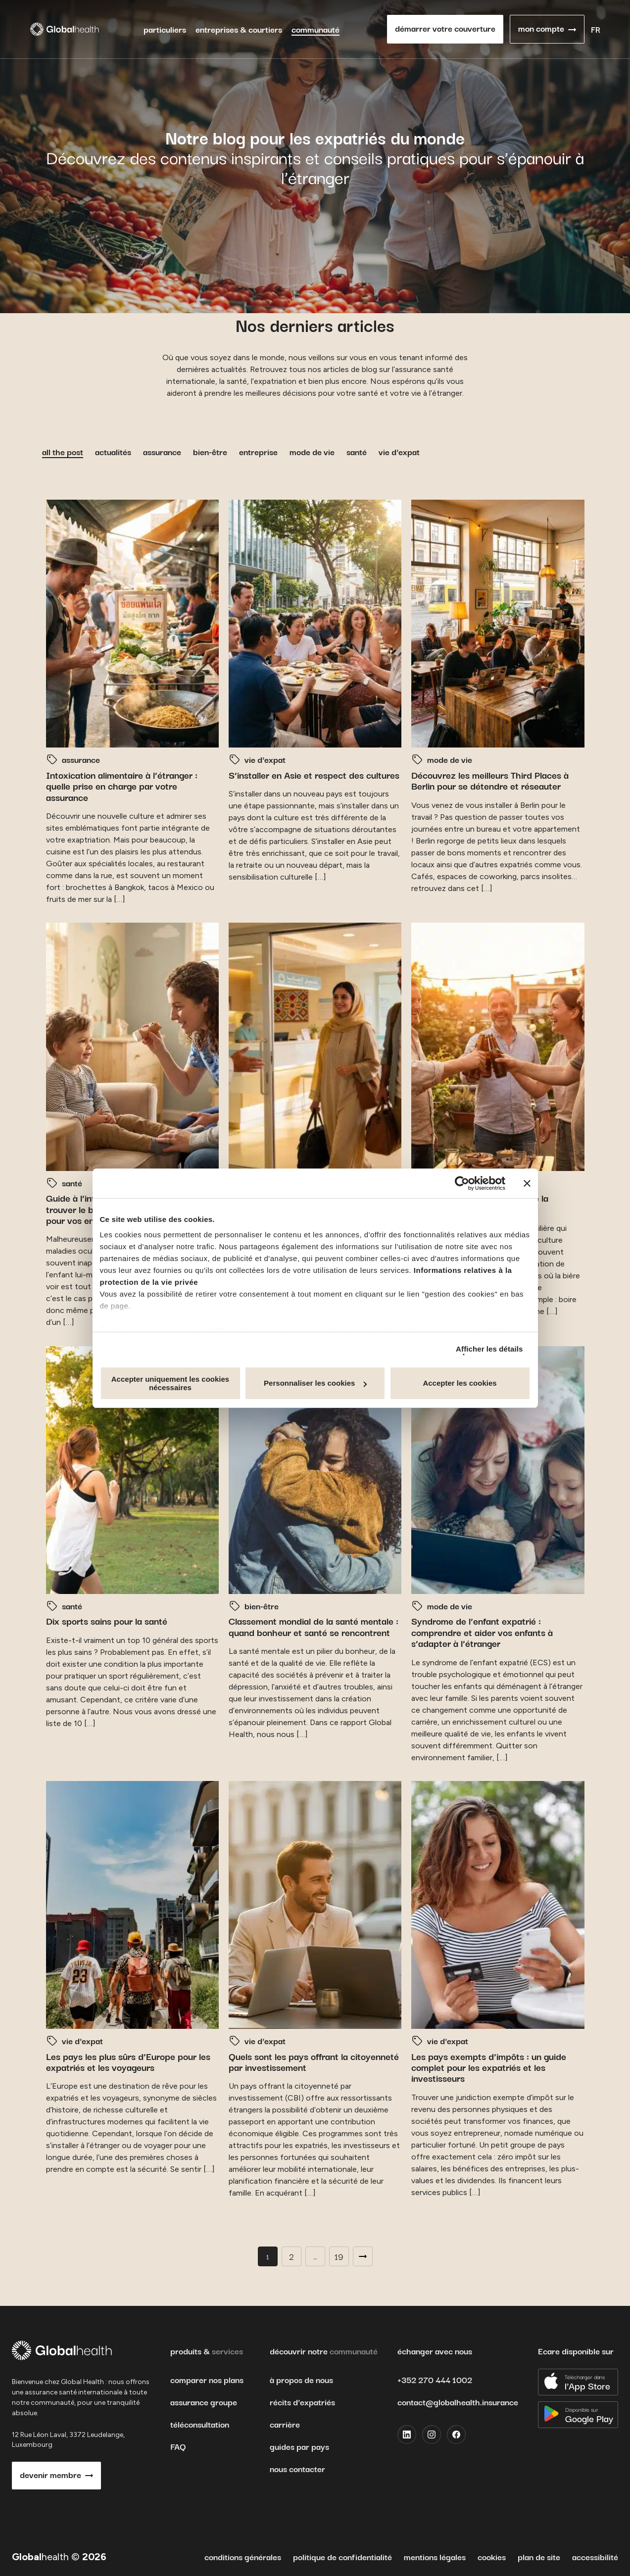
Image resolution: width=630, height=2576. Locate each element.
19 (339, 2256)
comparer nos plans (206, 2380)
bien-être (210, 451)
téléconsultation (199, 2424)
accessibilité (595, 2556)
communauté (315, 29)
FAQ (178, 2446)
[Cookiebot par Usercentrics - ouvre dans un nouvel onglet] (462, 1183)
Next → (363, 2256)
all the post (62, 451)
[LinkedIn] (406, 2434)
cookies (492, 2556)
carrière (285, 2424)
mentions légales (435, 2556)
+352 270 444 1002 (434, 2379)
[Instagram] (431, 2434)
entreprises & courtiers (238, 29)
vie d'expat (399, 451)
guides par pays (299, 2446)
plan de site (539, 2556)
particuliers (165, 29)
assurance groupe (203, 2402)
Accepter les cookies (459, 1383)
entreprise (258, 451)
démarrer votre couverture (445, 28)
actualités (113, 451)
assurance (162, 451)
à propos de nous (301, 2380)
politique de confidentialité (342, 2556)
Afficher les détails (489, 1349)
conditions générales (242, 2556)
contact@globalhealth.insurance (457, 2401)
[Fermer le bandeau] (527, 1183)
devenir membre (50, 2474)
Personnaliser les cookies (315, 1383)
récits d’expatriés (302, 2402)
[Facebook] (456, 2434)
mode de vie (312, 451)
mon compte (541, 28)
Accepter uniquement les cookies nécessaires (170, 1383)
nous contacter (297, 2469)
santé (356, 451)
